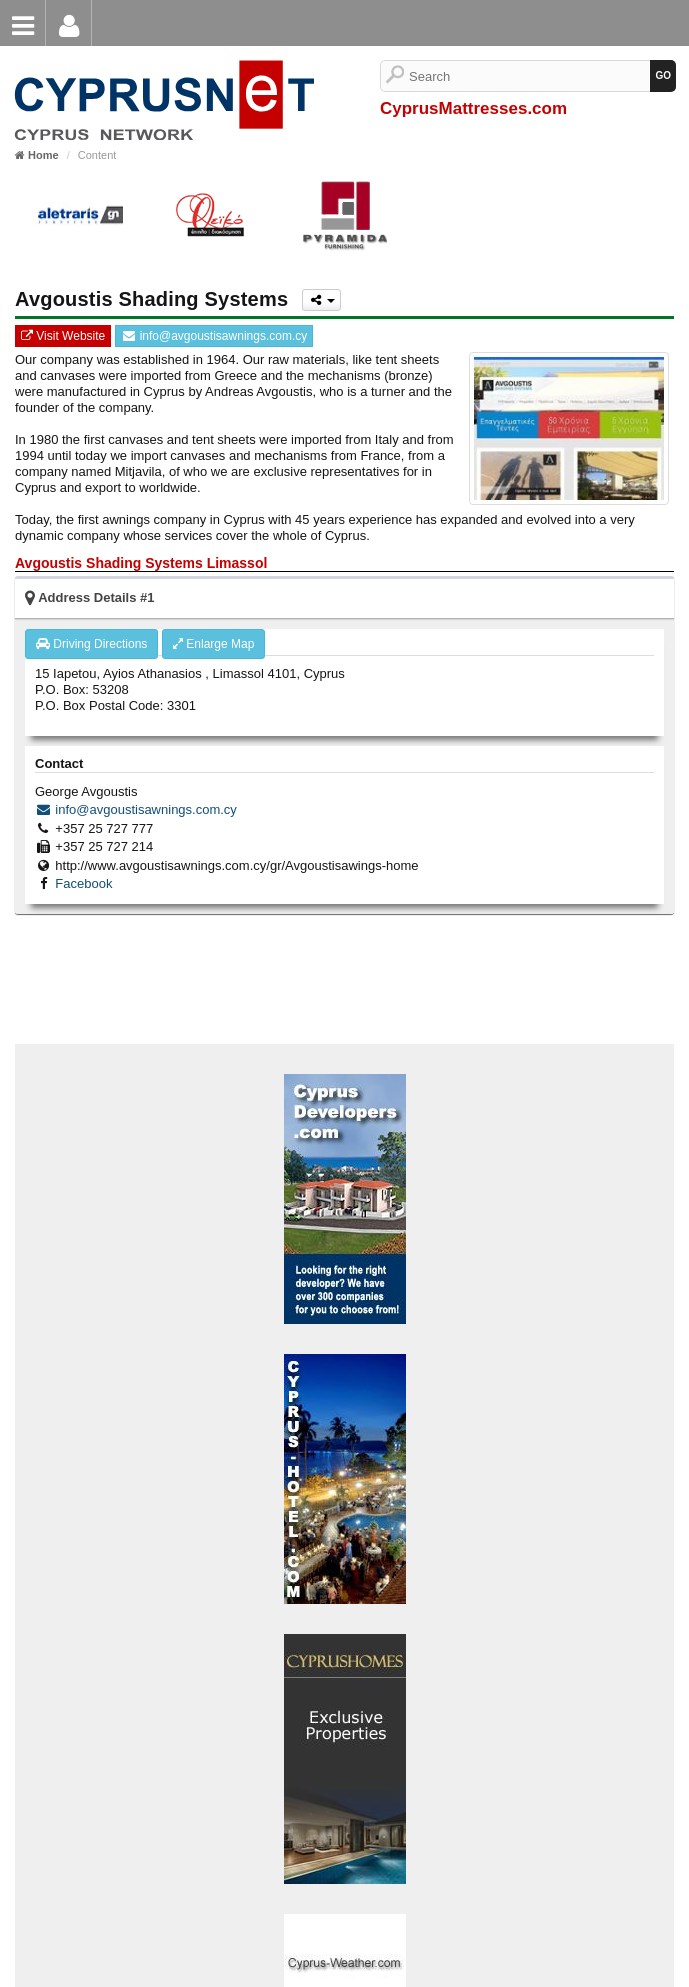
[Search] (529, 76)
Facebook (83, 883)
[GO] (663, 76)
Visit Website (63, 336)
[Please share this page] (321, 300)
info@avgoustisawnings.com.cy (214, 336)
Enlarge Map (213, 644)
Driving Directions (91, 644)
